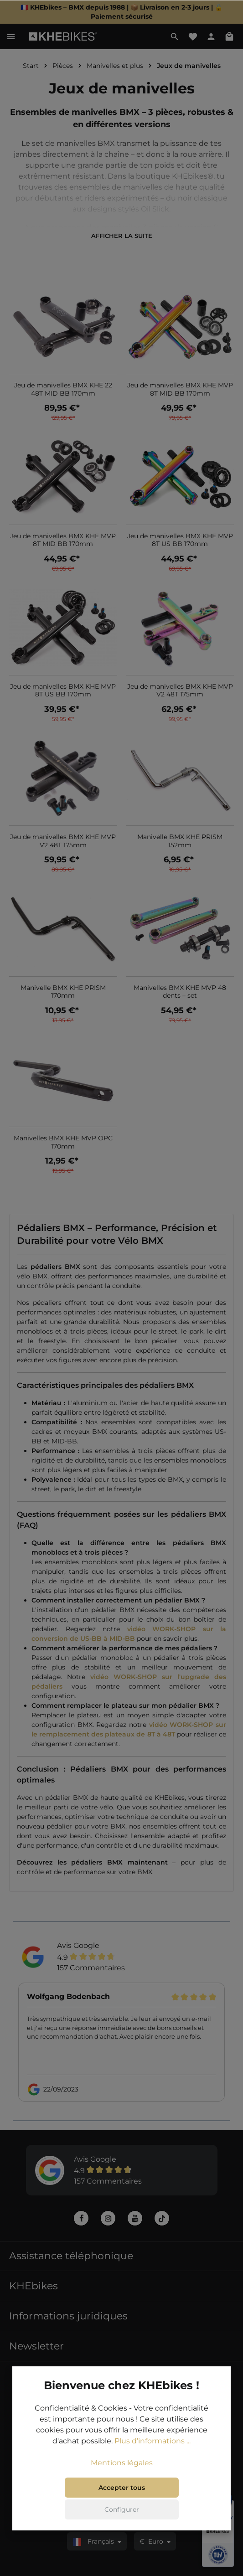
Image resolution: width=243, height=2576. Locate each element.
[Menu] (11, 36)
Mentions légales (122, 2463)
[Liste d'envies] (193, 36)
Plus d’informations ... (152, 2441)
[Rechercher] (174, 36)
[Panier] (229, 36)
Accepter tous (121, 2488)
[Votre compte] (211, 36)
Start (31, 66)
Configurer (121, 2510)
